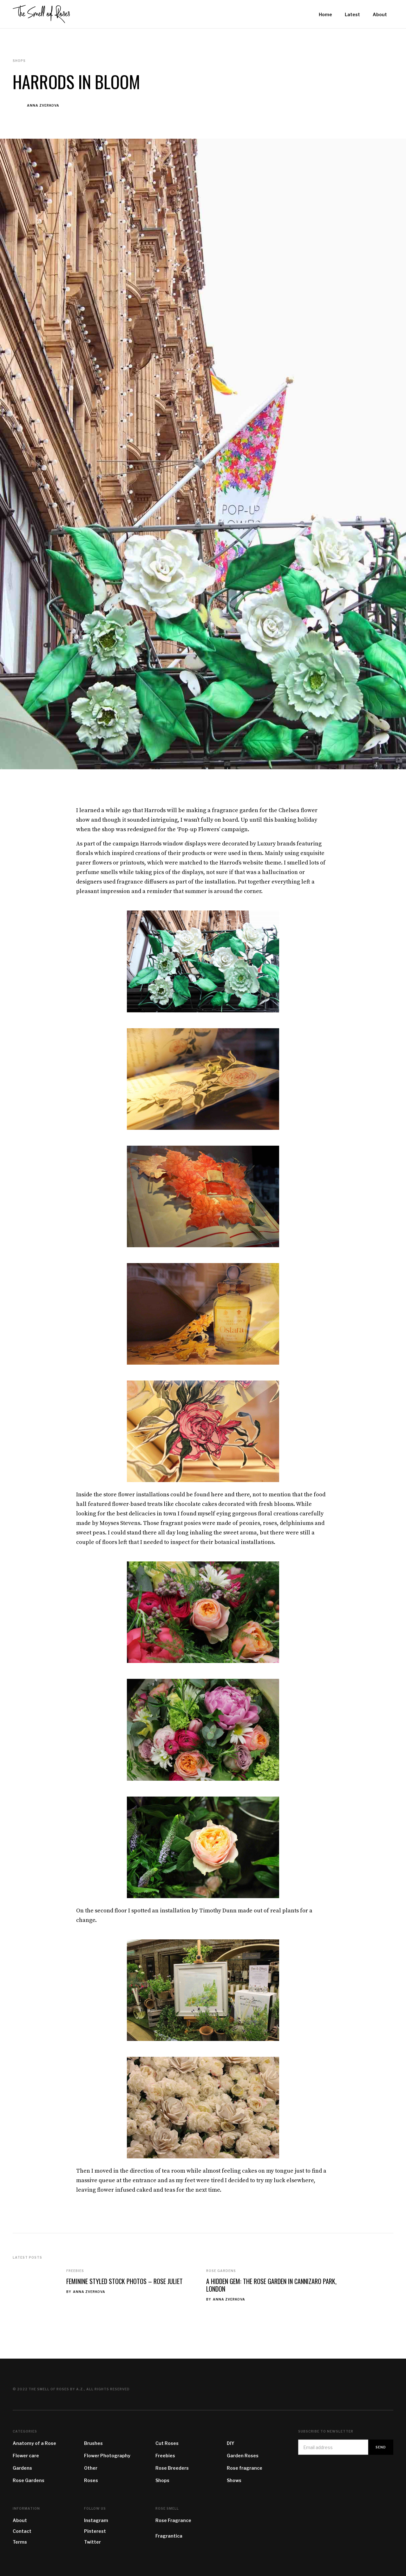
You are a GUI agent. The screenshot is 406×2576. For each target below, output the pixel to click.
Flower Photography (107, 2455)
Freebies (75, 2271)
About (20, 2520)
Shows (234, 2480)
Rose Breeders (172, 2468)
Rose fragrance (244, 2468)
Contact (22, 2531)
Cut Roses (167, 2443)
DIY (230, 2443)
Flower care (26, 2455)
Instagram (96, 2520)
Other (90, 2468)
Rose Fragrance (173, 2520)
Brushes (93, 2443)
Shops (162, 2480)
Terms (20, 2542)
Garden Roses (243, 2455)
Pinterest (95, 2531)
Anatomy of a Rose (34, 2443)
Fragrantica (168, 2536)
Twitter (92, 2542)
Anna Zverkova (43, 105)
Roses (91, 2480)
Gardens (22, 2468)
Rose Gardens (221, 2271)
